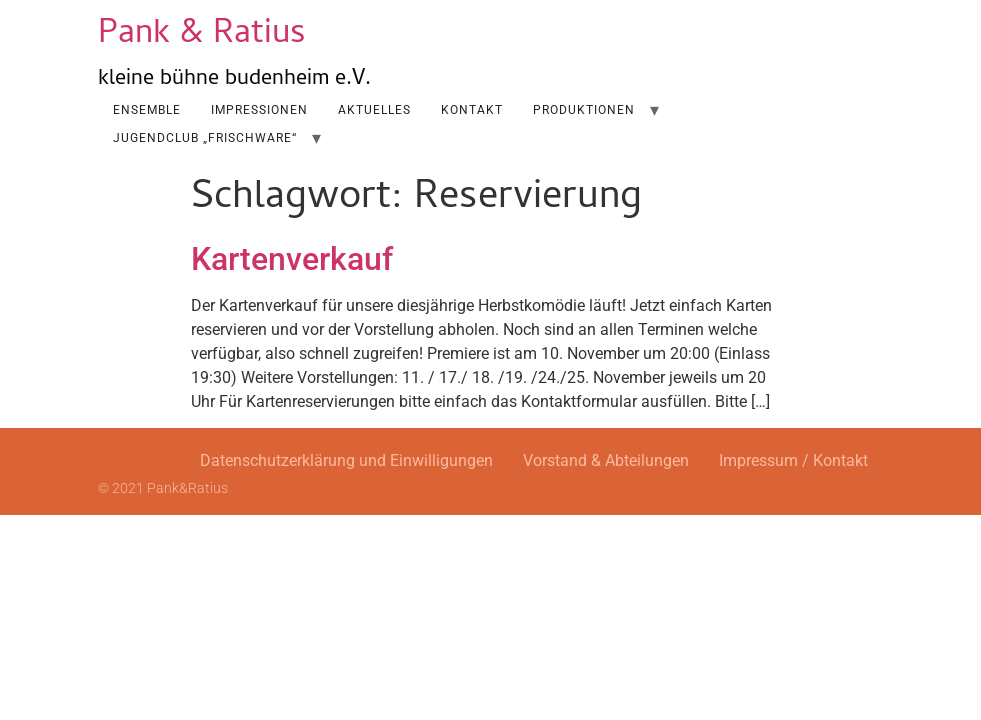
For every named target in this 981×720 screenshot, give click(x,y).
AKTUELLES (374, 110)
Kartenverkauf (292, 259)
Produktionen (584, 110)
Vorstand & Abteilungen (606, 460)
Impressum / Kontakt (793, 460)
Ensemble (147, 110)
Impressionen (259, 110)
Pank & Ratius (202, 35)
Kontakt (472, 110)
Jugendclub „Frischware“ (205, 138)
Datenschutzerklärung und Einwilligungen (346, 460)
